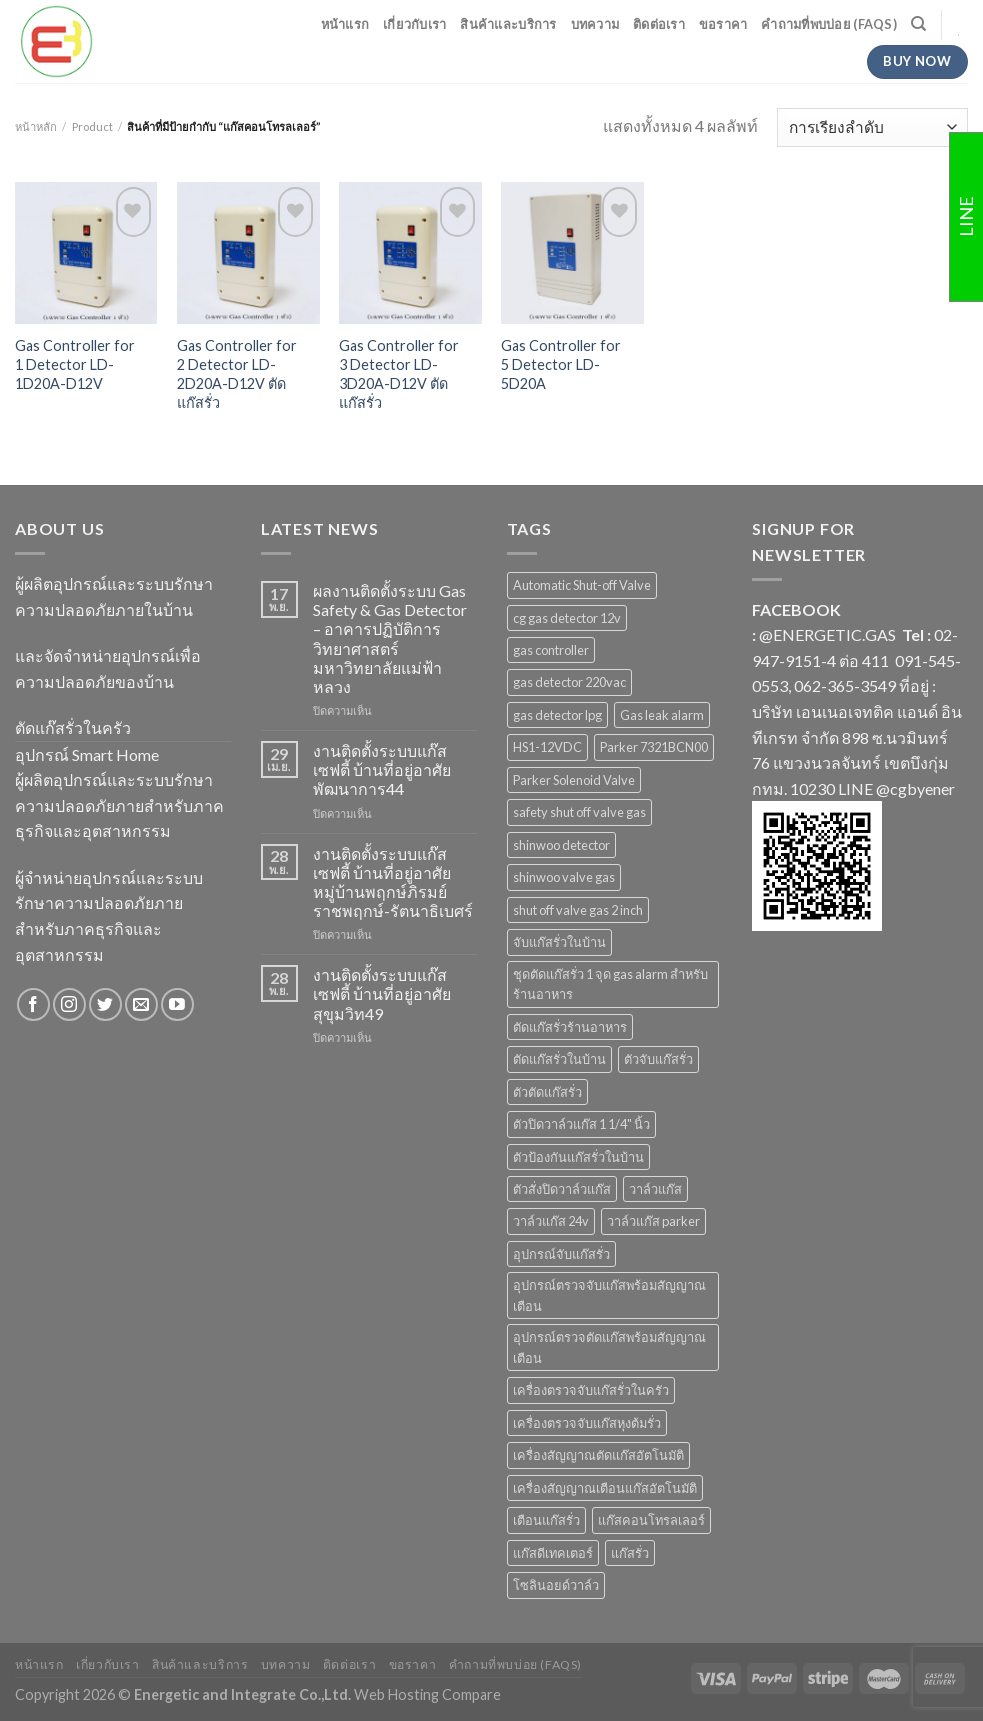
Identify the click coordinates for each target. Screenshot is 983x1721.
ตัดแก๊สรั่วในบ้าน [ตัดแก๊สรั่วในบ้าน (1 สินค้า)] (559, 1059)
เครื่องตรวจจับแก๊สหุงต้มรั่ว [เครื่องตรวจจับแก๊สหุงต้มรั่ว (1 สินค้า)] (587, 1423)
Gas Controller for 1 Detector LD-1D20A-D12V (75, 364)
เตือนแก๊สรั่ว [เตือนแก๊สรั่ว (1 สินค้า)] (546, 1520)
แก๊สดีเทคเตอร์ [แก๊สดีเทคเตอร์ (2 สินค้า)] (553, 1553)
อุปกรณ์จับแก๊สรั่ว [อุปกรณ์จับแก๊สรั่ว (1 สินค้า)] (561, 1254)
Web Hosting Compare (427, 1694)
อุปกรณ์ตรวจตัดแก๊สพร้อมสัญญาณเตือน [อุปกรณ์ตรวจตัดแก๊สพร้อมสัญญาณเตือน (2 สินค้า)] (609, 1347)
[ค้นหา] (918, 24)
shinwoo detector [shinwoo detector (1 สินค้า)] (561, 845)
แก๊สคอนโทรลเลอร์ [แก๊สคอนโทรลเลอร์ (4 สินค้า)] (651, 1520)
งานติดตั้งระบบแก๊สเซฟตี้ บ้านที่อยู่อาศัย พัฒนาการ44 (382, 769)
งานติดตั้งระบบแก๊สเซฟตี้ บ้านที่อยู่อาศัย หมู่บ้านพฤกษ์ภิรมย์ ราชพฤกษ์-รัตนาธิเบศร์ (393, 882)
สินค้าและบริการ (508, 24)
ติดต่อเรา (659, 24)
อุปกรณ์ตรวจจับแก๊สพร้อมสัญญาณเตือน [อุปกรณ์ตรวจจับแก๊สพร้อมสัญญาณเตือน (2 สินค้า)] (609, 1295)
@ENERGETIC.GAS (827, 634)
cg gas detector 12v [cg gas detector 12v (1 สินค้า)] (567, 618)
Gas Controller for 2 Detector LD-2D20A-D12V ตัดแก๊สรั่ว (237, 373)
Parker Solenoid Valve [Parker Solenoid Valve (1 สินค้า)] (574, 780)
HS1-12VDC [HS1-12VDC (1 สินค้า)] (547, 747)
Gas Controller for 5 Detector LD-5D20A (561, 364)
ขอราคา (723, 24)
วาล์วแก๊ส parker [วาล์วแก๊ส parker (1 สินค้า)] (653, 1221)
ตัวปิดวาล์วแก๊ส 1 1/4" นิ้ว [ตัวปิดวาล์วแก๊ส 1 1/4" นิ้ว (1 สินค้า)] (581, 1124)
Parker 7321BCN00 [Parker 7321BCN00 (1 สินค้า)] (654, 747)
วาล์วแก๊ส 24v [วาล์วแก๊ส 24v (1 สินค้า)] (551, 1221)
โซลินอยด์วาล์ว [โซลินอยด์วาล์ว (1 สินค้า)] (556, 1585)
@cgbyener (915, 788)
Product (92, 126)
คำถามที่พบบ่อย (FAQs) (828, 24)
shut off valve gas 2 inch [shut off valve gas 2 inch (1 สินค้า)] (578, 910)
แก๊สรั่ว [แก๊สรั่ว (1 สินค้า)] (630, 1553)
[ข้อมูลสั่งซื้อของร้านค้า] (872, 127)
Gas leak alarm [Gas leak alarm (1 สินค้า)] (662, 715)
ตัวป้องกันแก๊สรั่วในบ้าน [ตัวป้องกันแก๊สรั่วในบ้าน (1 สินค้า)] (578, 1157)
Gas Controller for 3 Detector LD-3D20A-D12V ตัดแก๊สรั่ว (399, 373)
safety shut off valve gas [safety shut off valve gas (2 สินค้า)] (579, 812)
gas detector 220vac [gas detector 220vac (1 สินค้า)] (569, 682)
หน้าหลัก (36, 126)
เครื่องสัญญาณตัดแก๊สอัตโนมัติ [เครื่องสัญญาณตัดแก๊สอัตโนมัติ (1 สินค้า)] (598, 1455)
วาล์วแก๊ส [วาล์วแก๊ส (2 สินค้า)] (655, 1189)
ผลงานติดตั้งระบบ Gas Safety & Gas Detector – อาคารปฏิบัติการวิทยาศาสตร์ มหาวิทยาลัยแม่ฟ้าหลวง (390, 638)
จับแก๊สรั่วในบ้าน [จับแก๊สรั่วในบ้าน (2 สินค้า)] (559, 942)
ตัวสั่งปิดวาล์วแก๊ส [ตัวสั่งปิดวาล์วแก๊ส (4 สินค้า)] (562, 1189)
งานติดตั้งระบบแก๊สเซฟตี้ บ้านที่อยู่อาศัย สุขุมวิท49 (382, 993)
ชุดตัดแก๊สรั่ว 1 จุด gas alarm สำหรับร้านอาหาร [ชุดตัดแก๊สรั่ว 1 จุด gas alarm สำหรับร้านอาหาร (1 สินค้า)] (610, 984)
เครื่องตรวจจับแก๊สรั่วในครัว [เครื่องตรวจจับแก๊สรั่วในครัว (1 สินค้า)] (591, 1390)
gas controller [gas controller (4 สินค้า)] (551, 650)
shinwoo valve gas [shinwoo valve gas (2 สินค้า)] (564, 877)
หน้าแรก (345, 24)
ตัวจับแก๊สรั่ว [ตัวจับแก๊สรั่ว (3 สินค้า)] (658, 1059)
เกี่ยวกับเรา (414, 24)
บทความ (595, 24)
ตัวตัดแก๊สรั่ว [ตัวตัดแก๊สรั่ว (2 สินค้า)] (547, 1092)
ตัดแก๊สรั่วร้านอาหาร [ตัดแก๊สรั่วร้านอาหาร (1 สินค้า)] (570, 1027)
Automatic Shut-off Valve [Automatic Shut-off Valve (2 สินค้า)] (582, 585)
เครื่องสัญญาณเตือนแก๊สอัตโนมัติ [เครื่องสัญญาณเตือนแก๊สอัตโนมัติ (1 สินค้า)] (605, 1488)
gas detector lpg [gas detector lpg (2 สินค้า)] (557, 715)
